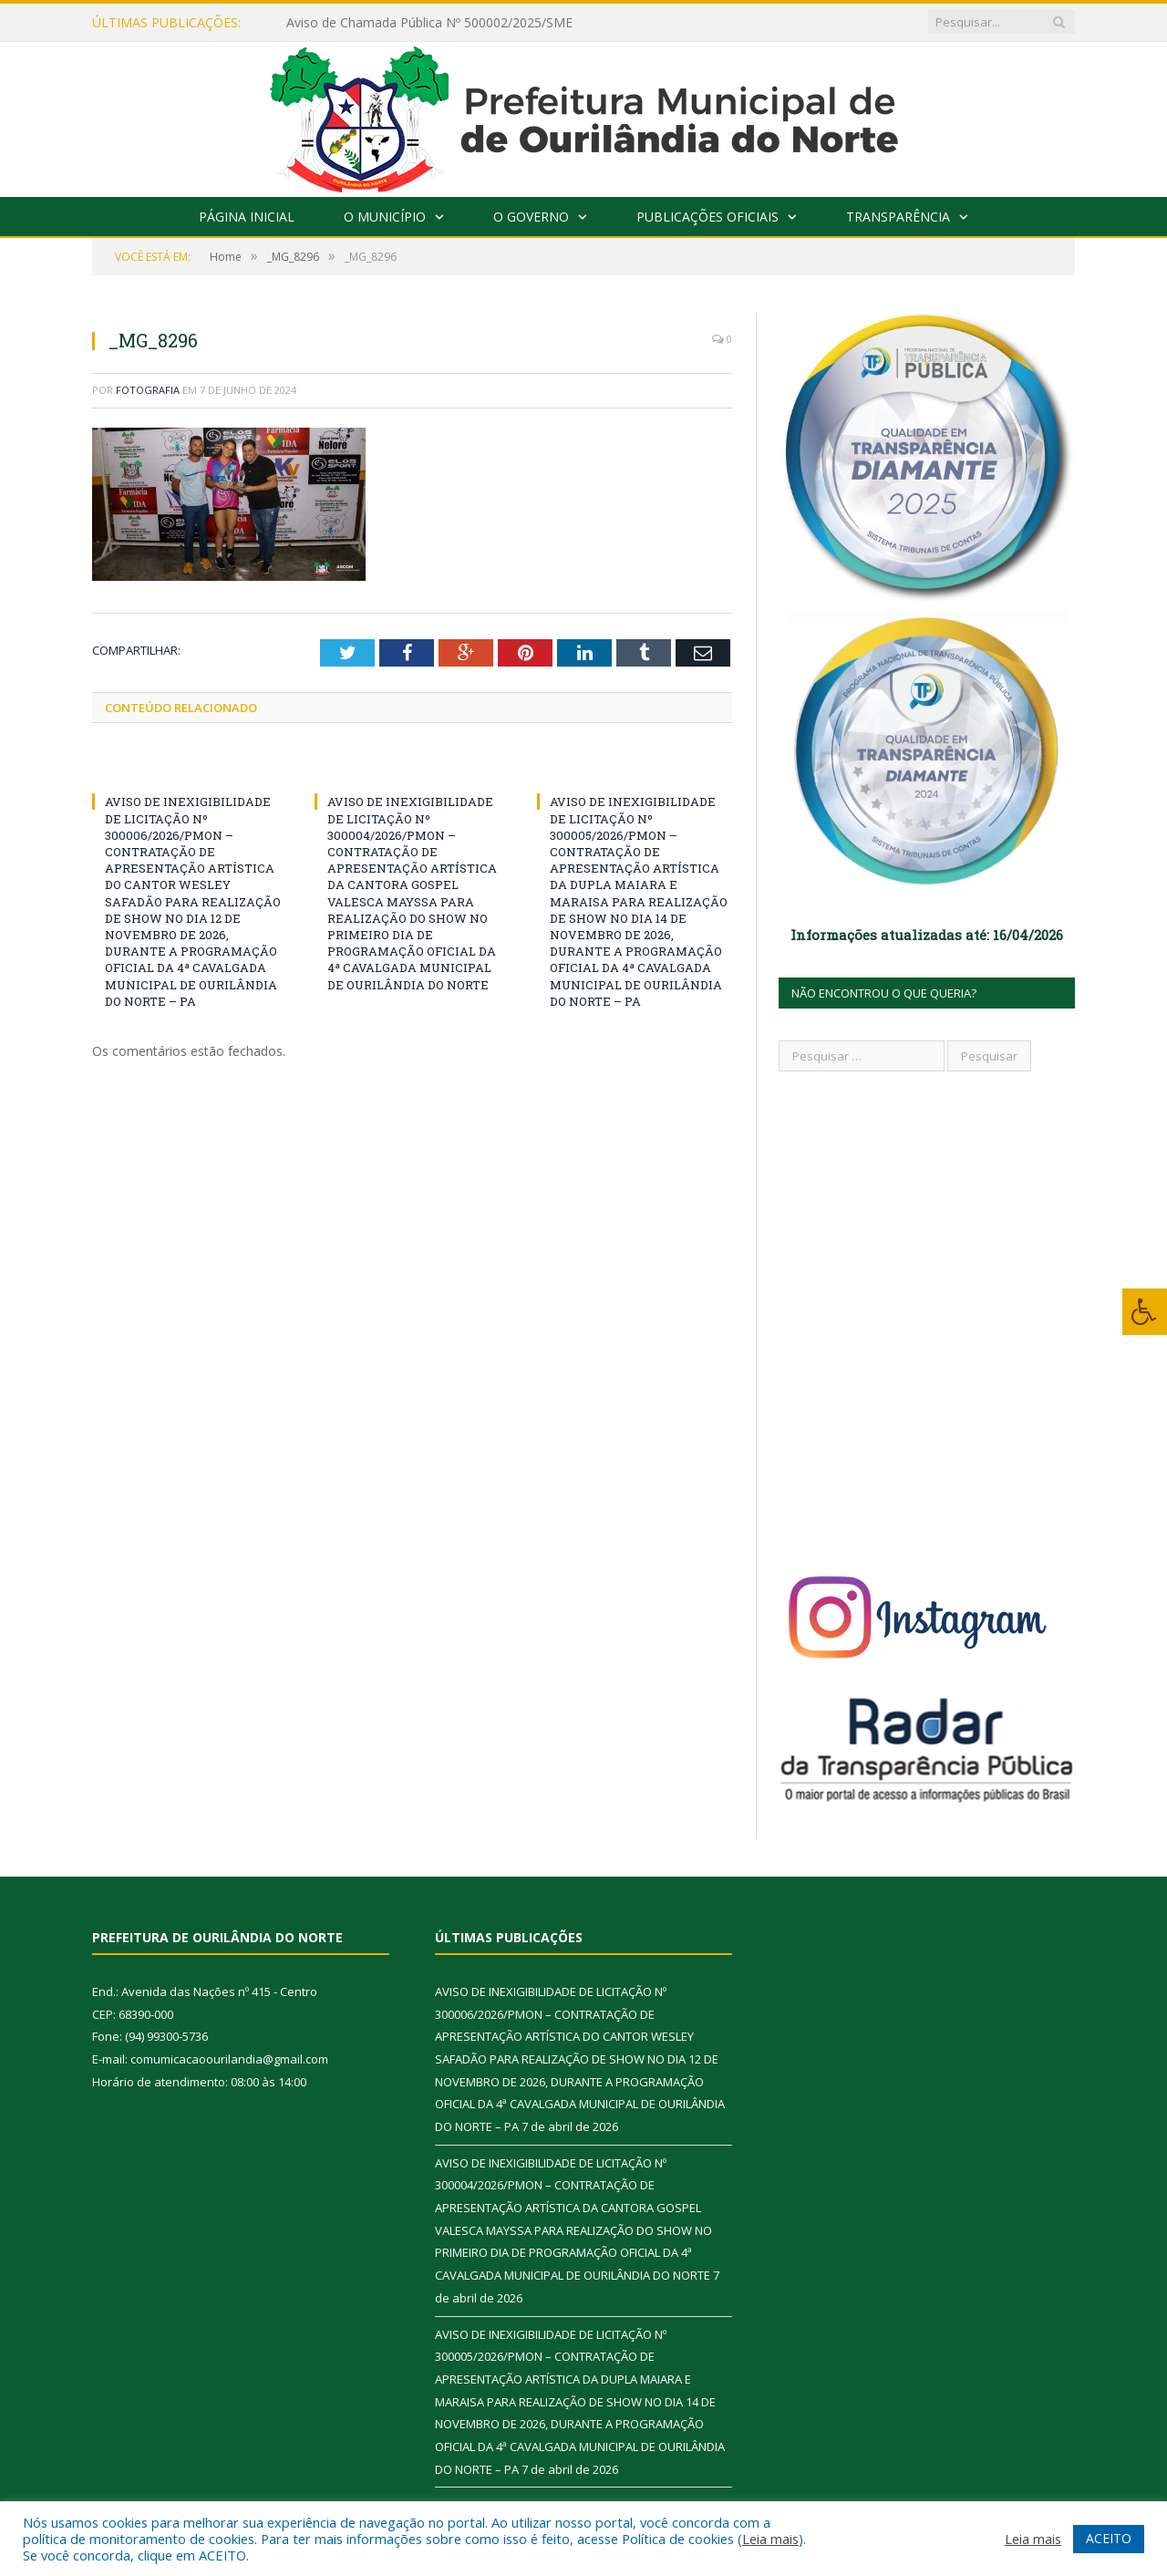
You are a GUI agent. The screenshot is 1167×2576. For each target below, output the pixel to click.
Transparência (898, 216)
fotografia (148, 390)
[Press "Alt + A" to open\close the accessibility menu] (1144, 1311)
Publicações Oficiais (707, 216)
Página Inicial (246, 216)
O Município (385, 216)
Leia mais (770, 2538)
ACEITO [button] (1108, 2538)
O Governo (531, 216)
